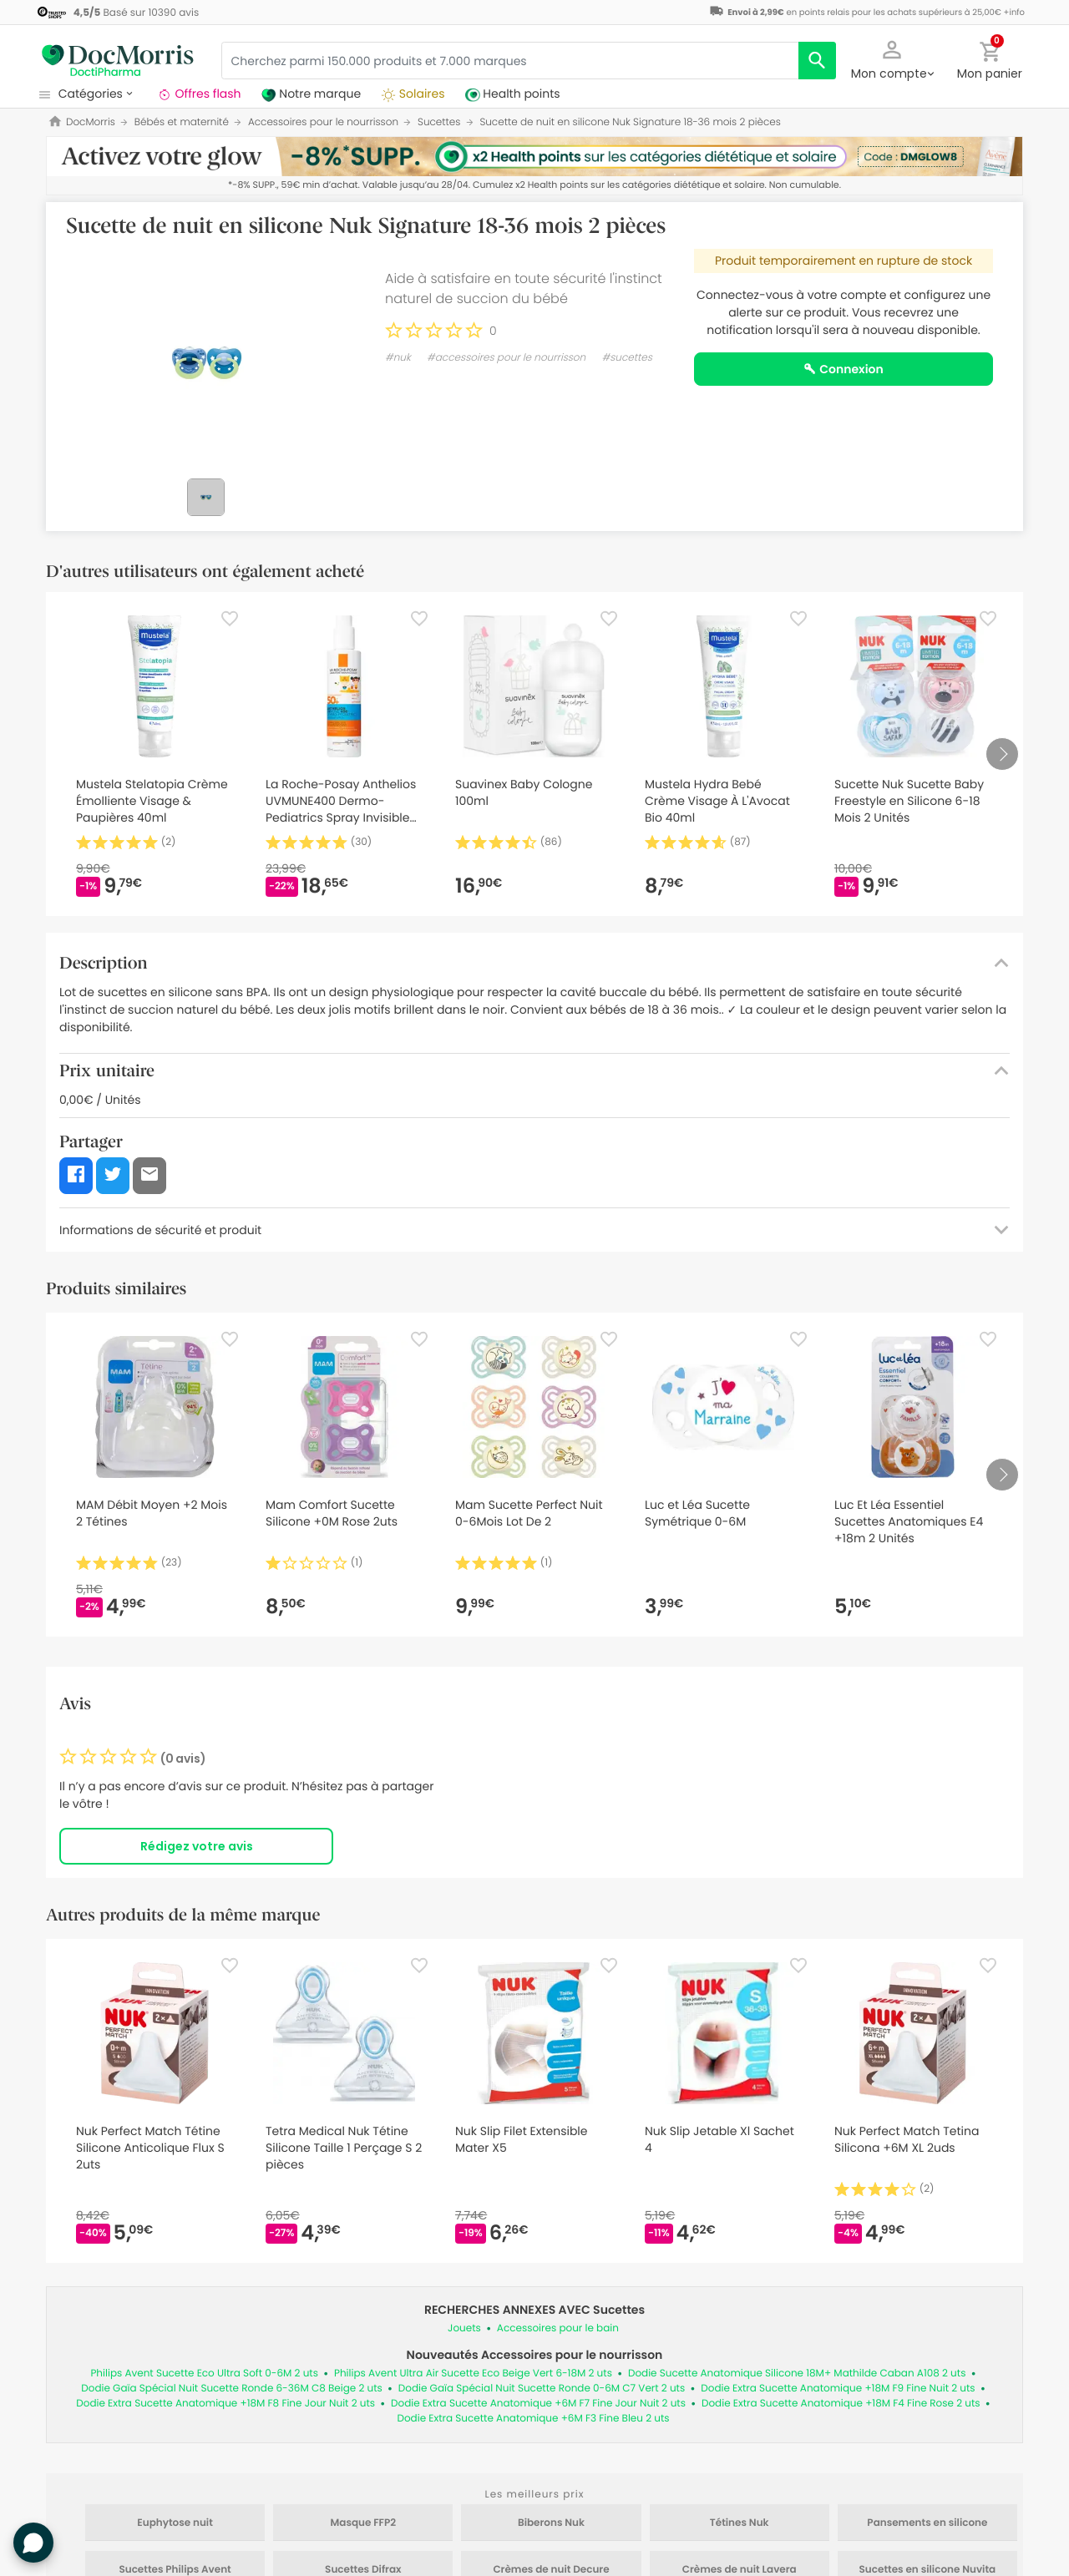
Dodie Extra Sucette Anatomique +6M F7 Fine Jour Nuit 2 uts (538, 2403)
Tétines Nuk (739, 2523)
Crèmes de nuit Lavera (739, 2570)
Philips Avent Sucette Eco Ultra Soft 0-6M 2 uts (204, 2373)
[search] (817, 60)
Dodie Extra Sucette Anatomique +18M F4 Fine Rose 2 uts (841, 2403)
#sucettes (627, 358)
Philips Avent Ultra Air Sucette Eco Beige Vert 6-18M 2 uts (473, 2373)
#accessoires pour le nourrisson (506, 358)
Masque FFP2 (363, 2523)
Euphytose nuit (175, 2523)
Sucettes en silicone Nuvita (927, 2570)
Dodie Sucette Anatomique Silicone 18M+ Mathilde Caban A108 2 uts (796, 2373)
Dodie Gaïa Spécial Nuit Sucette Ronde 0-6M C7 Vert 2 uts (541, 2388)
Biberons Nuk (551, 2523)
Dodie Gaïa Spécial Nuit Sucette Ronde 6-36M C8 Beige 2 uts (232, 2388)
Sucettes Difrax (363, 2570)
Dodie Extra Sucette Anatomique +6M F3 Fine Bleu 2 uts (533, 2419)
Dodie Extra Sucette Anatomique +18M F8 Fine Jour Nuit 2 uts (225, 2403)
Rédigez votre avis (196, 1846)
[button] (892, 58)
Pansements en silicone (927, 2523)
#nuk (398, 358)
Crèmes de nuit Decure (551, 2570)
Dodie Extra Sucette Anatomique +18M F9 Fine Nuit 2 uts (838, 2388)
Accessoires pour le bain (558, 2328)
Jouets (464, 2328)
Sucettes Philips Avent (175, 2570)
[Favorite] (229, 618)
